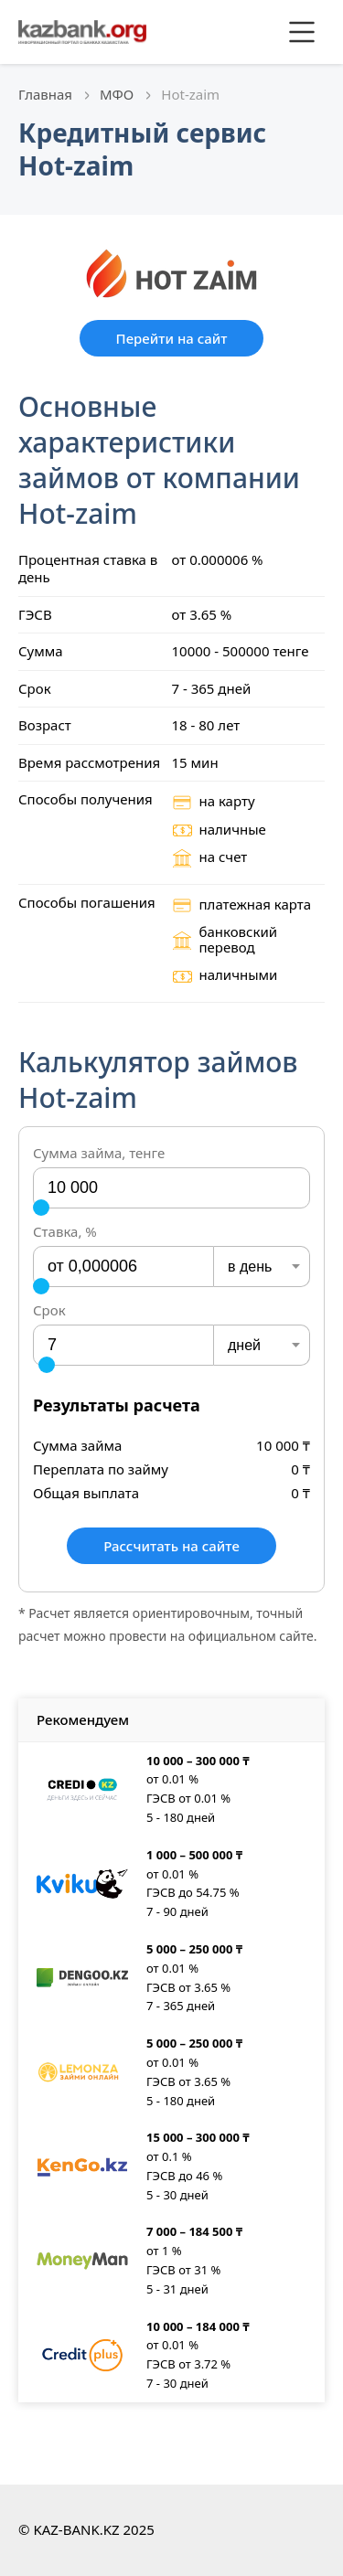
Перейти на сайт (172, 338)
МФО (117, 94)
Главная (45, 94)
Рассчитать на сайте (171, 1546)
